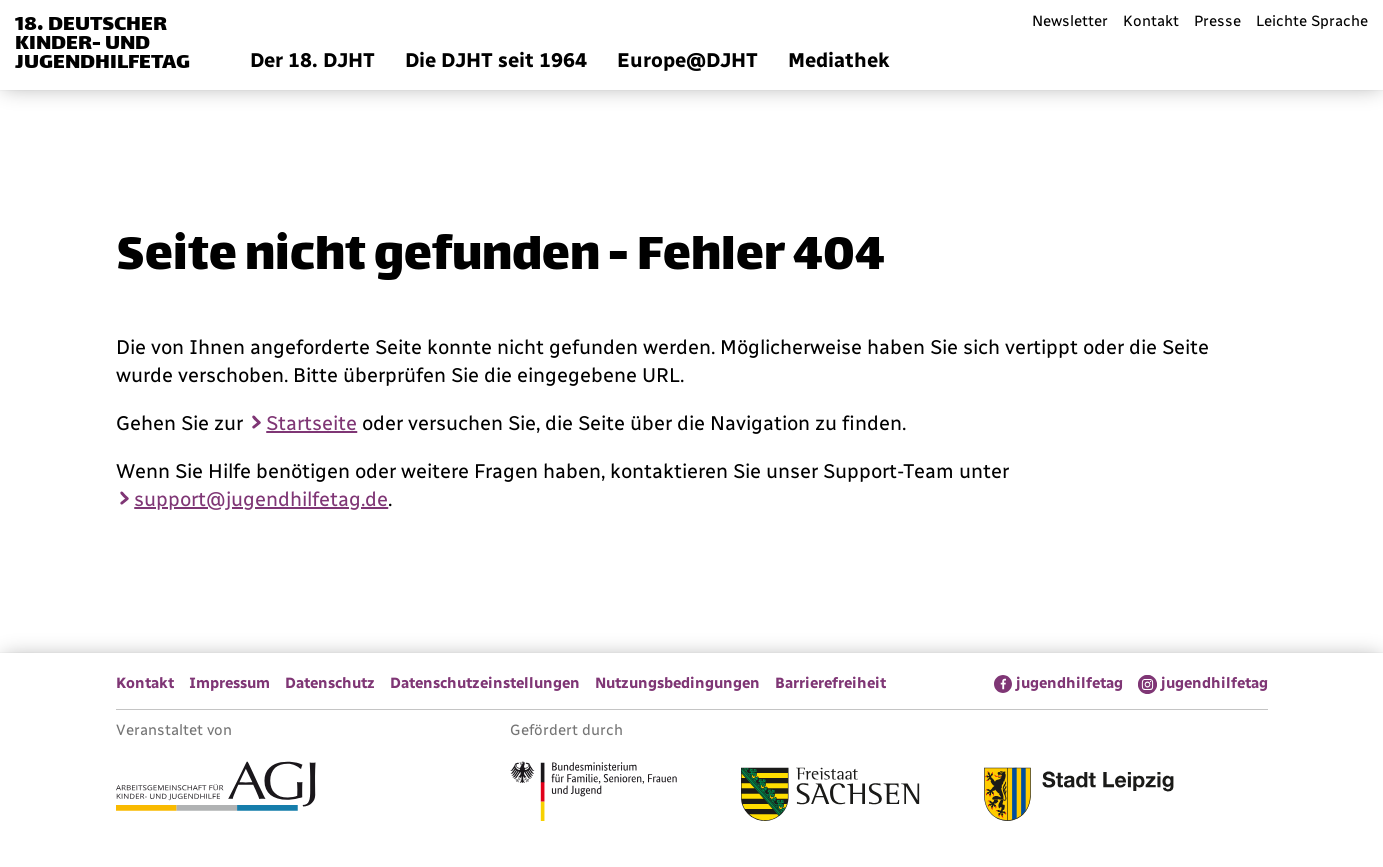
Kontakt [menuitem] (1151, 21)
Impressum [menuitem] (229, 683)
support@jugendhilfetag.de (261, 499)
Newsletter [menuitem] (1070, 21)
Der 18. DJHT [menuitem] (312, 60)
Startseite (311, 423)
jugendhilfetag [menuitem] (1069, 683)
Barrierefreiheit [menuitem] (830, 683)
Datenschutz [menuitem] (330, 683)
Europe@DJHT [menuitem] (687, 60)
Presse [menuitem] (1217, 21)
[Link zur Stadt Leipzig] (1079, 797)
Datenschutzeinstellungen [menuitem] (485, 683)
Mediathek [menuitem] (839, 60)
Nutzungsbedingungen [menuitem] (677, 683)
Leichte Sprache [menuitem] (1312, 21)
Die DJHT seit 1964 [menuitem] (496, 60)
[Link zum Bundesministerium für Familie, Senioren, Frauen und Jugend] (593, 794)
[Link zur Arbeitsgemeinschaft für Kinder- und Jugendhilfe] (216, 789)
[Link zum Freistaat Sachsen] (830, 797)
